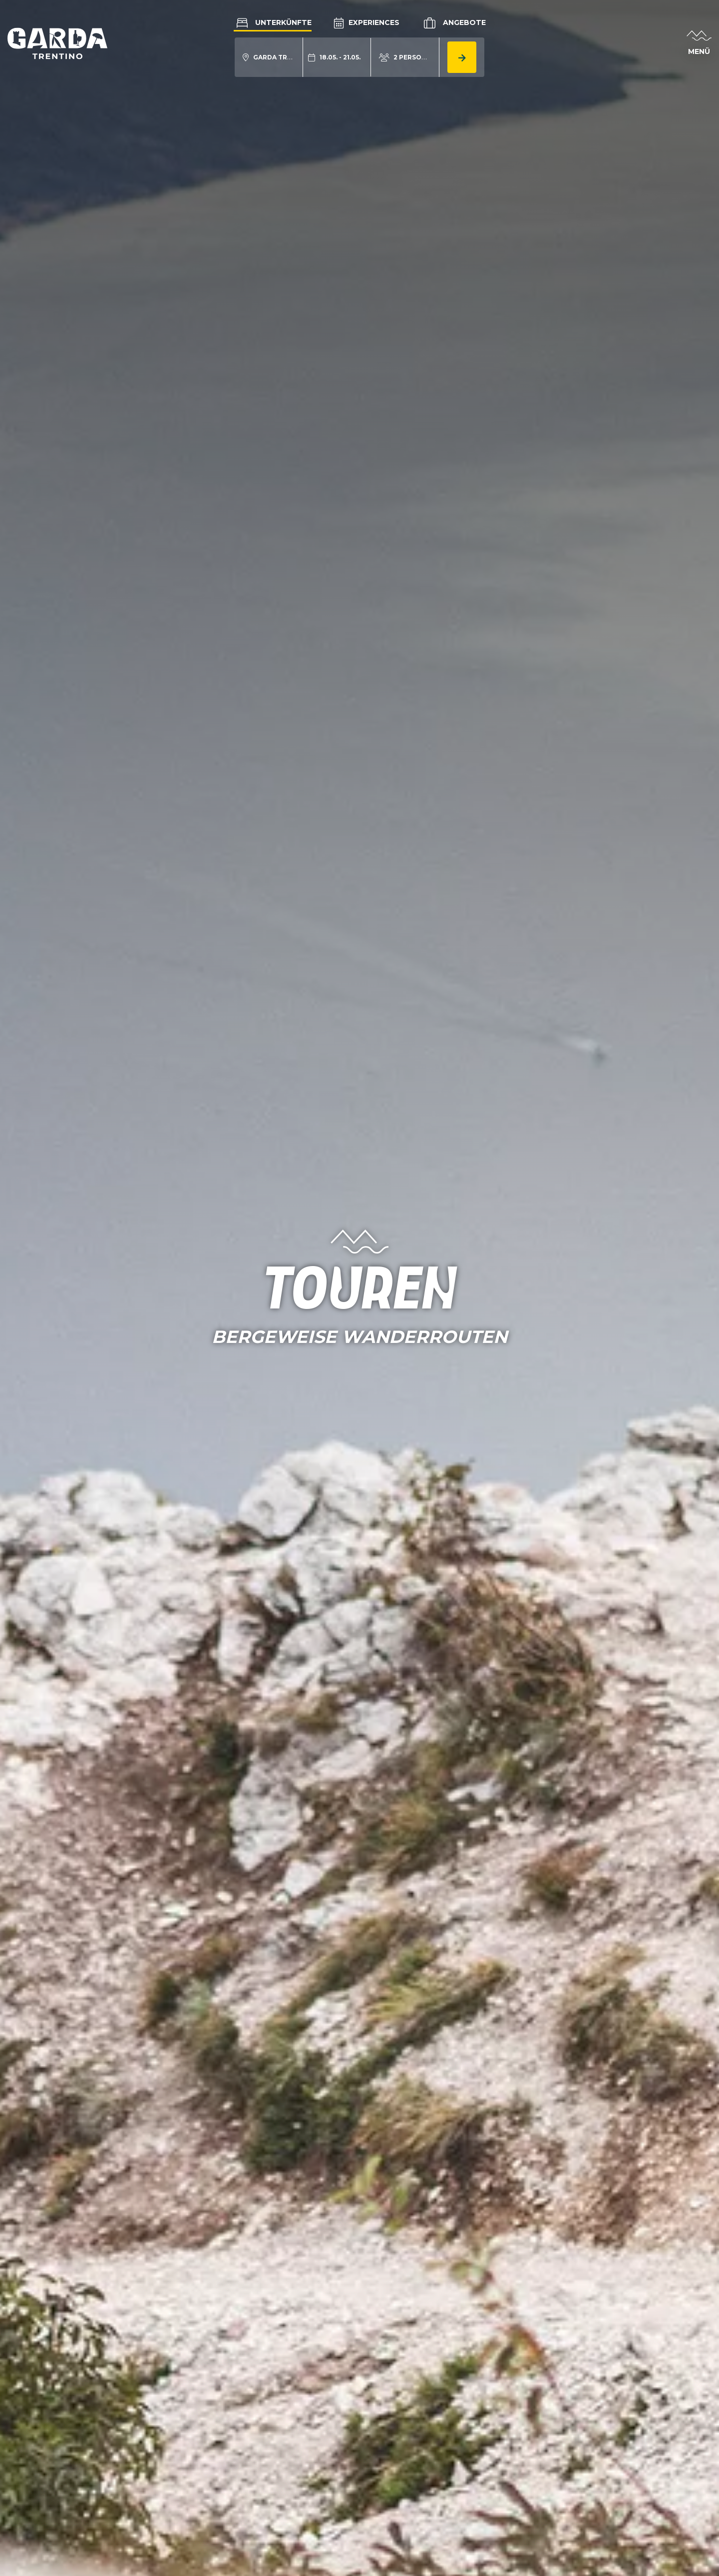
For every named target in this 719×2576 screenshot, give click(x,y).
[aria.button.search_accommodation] (461, 57)
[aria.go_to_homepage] (57, 42)
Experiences (366, 22)
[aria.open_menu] (699, 43)
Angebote (453, 22)
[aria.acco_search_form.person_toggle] (405, 57)
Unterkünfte (273, 22)
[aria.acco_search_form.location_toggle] (269, 57)
